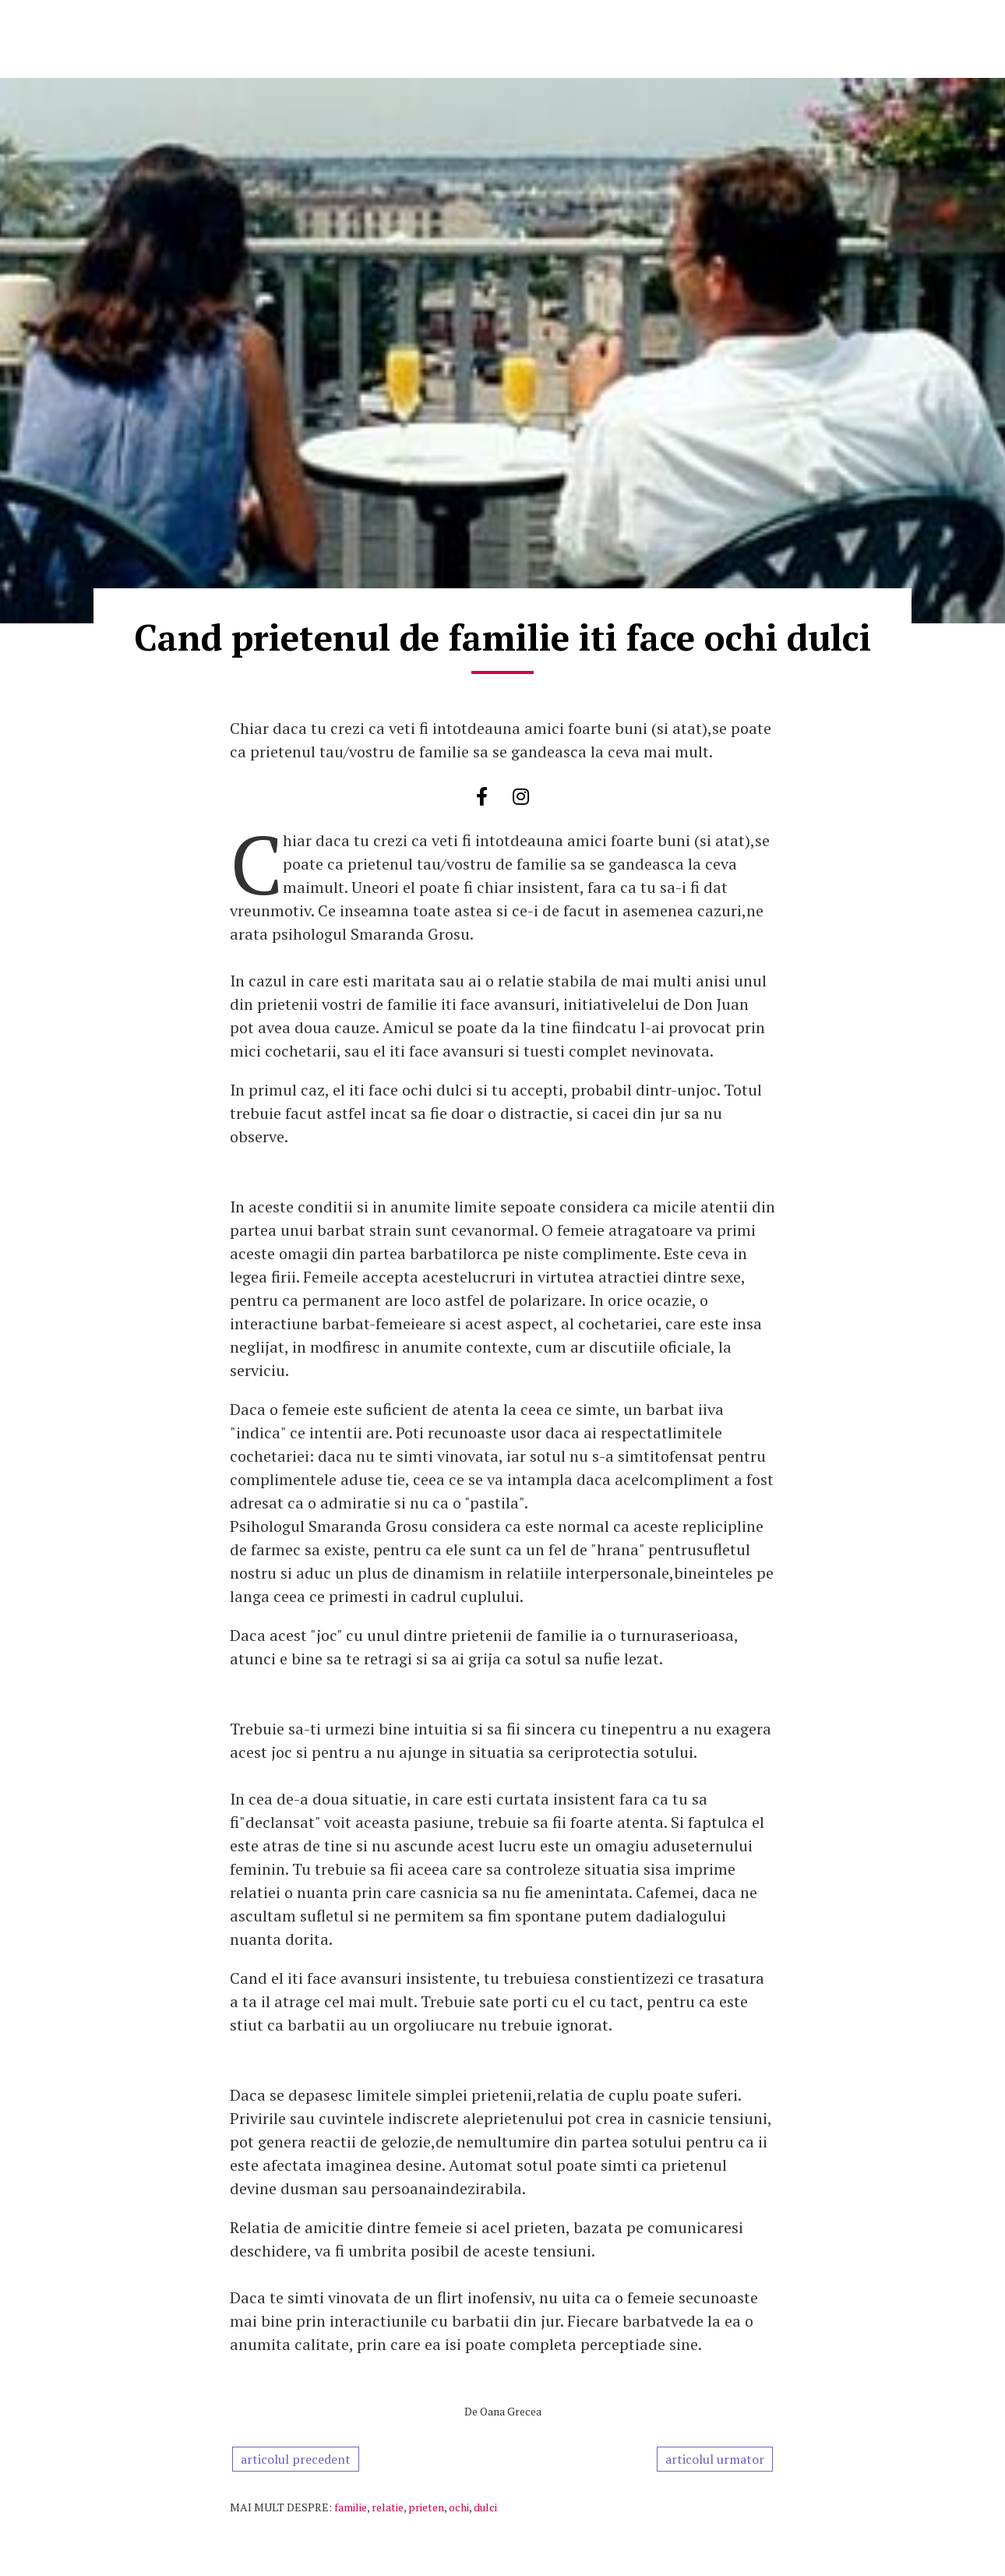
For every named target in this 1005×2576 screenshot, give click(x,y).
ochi (459, 2507)
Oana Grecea (510, 2411)
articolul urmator (714, 2459)
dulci (485, 2507)
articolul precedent (296, 2459)
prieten (426, 2507)
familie (350, 2507)
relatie (388, 2507)
